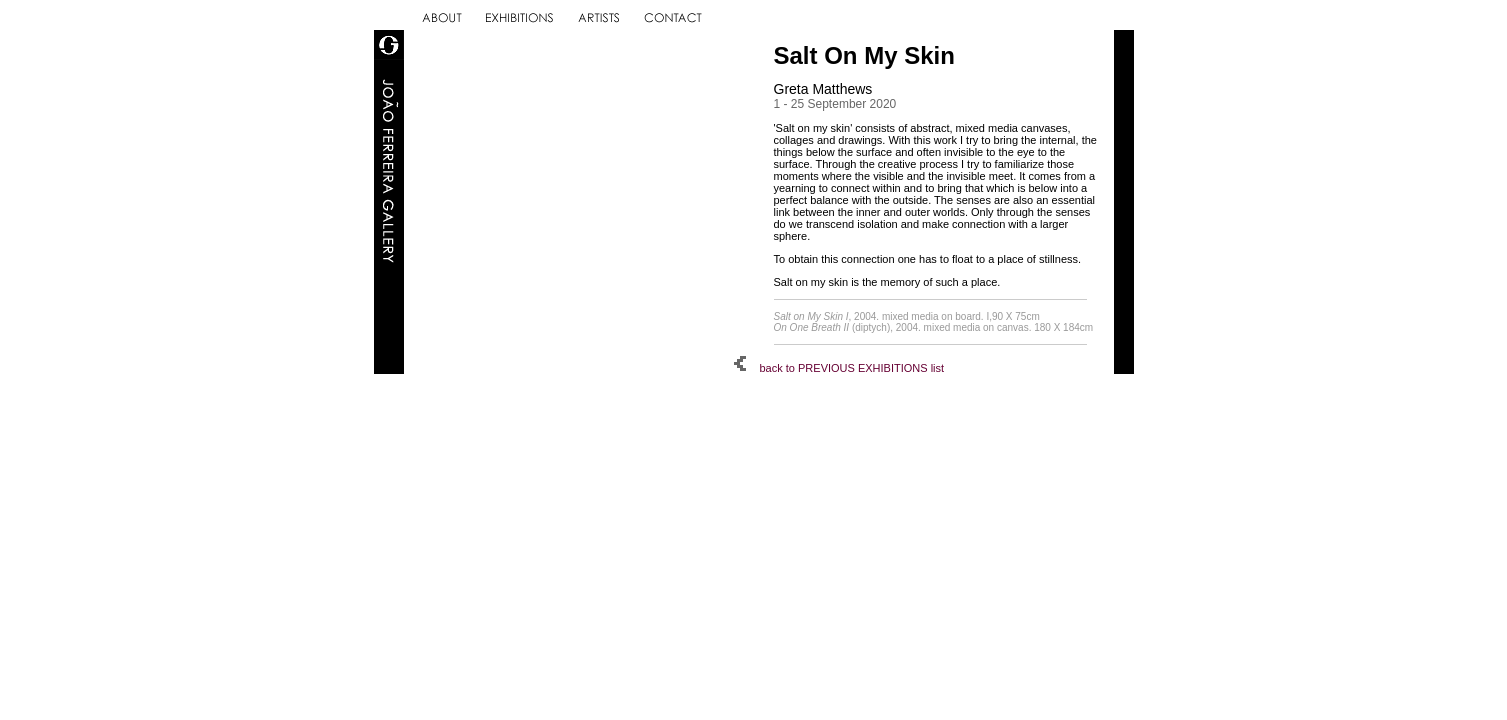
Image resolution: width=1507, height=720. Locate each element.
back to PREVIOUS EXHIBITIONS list (839, 368)
